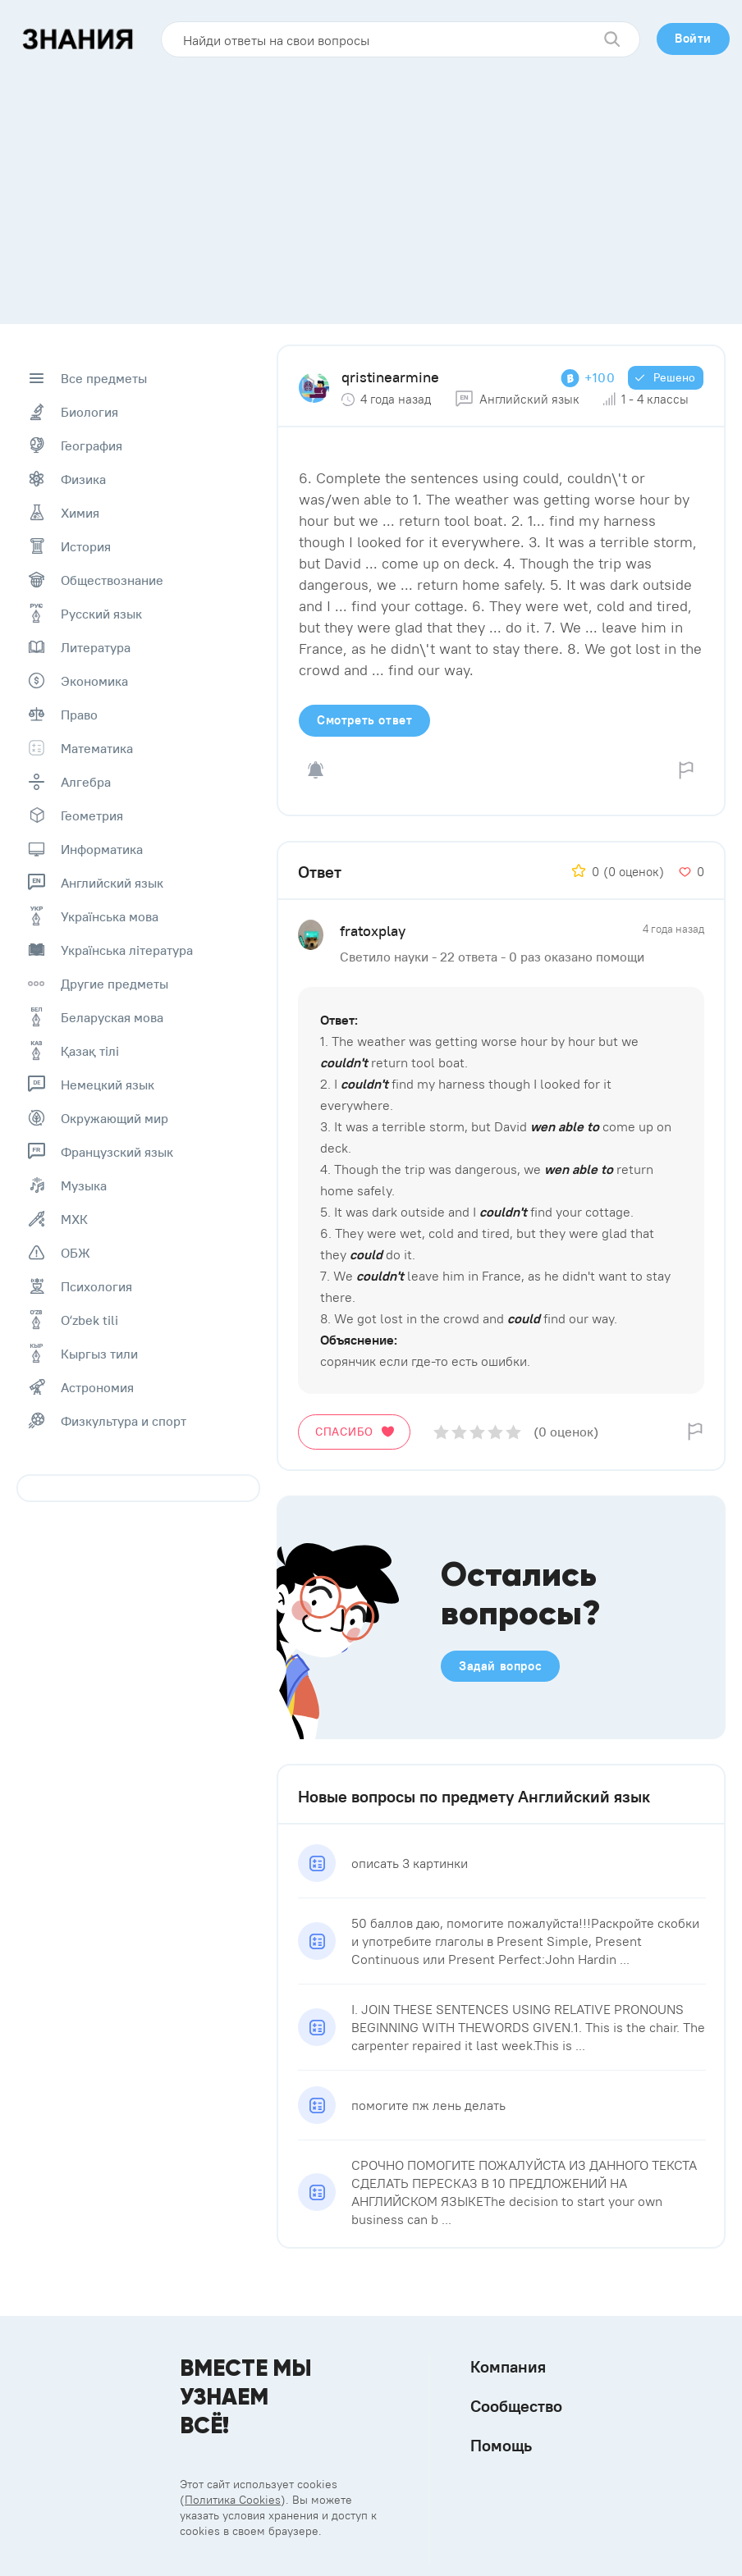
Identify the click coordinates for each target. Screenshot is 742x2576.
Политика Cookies (233, 2499)
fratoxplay (372, 930)
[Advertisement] (371, 184)
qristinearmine (390, 377)
